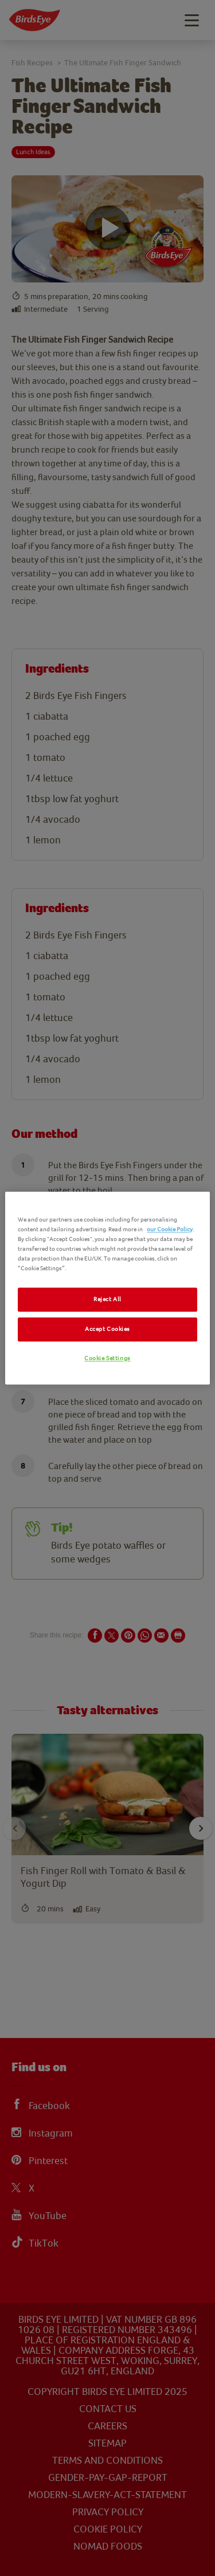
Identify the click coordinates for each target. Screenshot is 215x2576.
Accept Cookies (107, 1329)
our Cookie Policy (170, 1229)
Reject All (107, 1299)
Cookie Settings (107, 1358)
